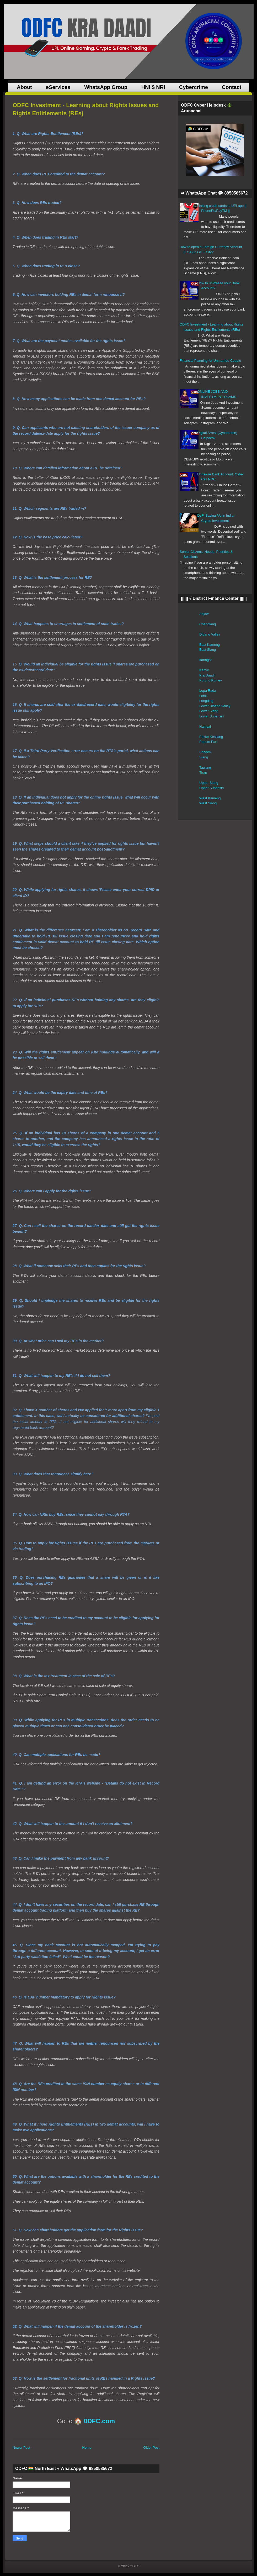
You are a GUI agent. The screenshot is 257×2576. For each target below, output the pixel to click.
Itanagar (205, 660)
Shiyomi (205, 752)
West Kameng (210, 798)
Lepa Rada (207, 690)
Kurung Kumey (210, 680)
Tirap (203, 772)
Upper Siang (208, 783)
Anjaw (203, 614)
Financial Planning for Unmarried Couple (210, 361)
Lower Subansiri (211, 716)
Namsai (205, 726)
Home (87, 2447)
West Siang (208, 803)
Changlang (207, 624)
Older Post (151, 2447)
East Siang (207, 650)
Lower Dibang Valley (214, 706)
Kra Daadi (207, 675)
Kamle (204, 670)
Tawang (205, 767)
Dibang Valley (209, 634)
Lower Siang (208, 711)
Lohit (203, 696)
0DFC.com (99, 2421)
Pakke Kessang (211, 737)
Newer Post (21, 2447)
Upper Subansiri (211, 788)
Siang (203, 757)
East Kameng (209, 645)
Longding (206, 701)
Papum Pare (208, 742)
